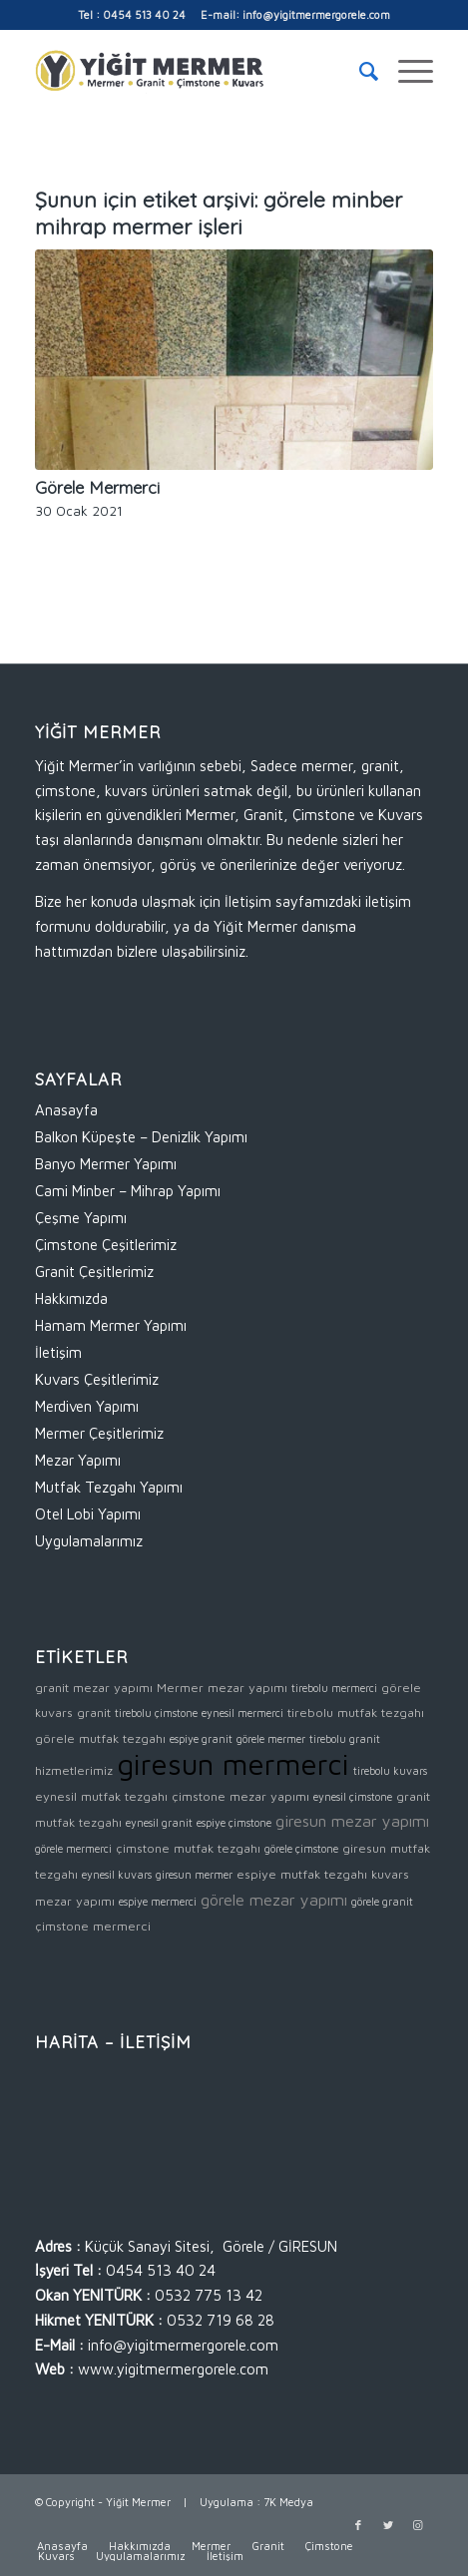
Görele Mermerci (97, 487)
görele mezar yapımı (274, 1899)
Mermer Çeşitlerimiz (99, 1433)
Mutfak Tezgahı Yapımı (109, 1487)
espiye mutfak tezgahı (301, 1874)
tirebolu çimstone (156, 1713)
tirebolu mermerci (334, 1688)
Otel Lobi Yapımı (88, 1513)
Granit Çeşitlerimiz (94, 1271)
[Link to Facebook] (358, 2525)
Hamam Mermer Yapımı (111, 1325)
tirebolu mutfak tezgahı (355, 1712)
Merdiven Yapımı (87, 1406)
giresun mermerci (233, 1764)
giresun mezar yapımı (352, 1820)
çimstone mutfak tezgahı (188, 1848)
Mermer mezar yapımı (222, 1687)
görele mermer (270, 1739)
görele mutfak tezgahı (100, 1738)
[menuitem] (358, 71)
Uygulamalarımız (89, 1540)
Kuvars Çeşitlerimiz (97, 1379)
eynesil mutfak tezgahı (101, 1796)
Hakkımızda (71, 1298)
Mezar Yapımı (78, 1460)
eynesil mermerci (242, 1713)
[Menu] (405, 71)
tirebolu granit (344, 1739)
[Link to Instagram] (418, 2525)
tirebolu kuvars (390, 1771)
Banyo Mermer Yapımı (106, 1163)
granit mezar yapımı (94, 1687)
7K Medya (288, 2501)
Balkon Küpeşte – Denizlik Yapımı (141, 1136)
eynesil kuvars (117, 1875)
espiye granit (201, 1739)
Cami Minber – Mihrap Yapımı (128, 1190)
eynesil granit (159, 1823)
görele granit (382, 1902)
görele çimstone (301, 1849)
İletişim (58, 1352)
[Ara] (358, 71)
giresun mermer (194, 1875)
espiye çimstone (234, 1823)
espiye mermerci (158, 1902)
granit (94, 1712)
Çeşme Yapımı (81, 1217)
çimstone (62, 1926)
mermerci (122, 1926)
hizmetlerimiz (74, 1770)
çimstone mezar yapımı (240, 1796)
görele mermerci (73, 1849)
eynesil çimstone (352, 1797)
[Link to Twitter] (388, 2525)
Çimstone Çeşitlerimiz (106, 1244)
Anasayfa (66, 1109)
